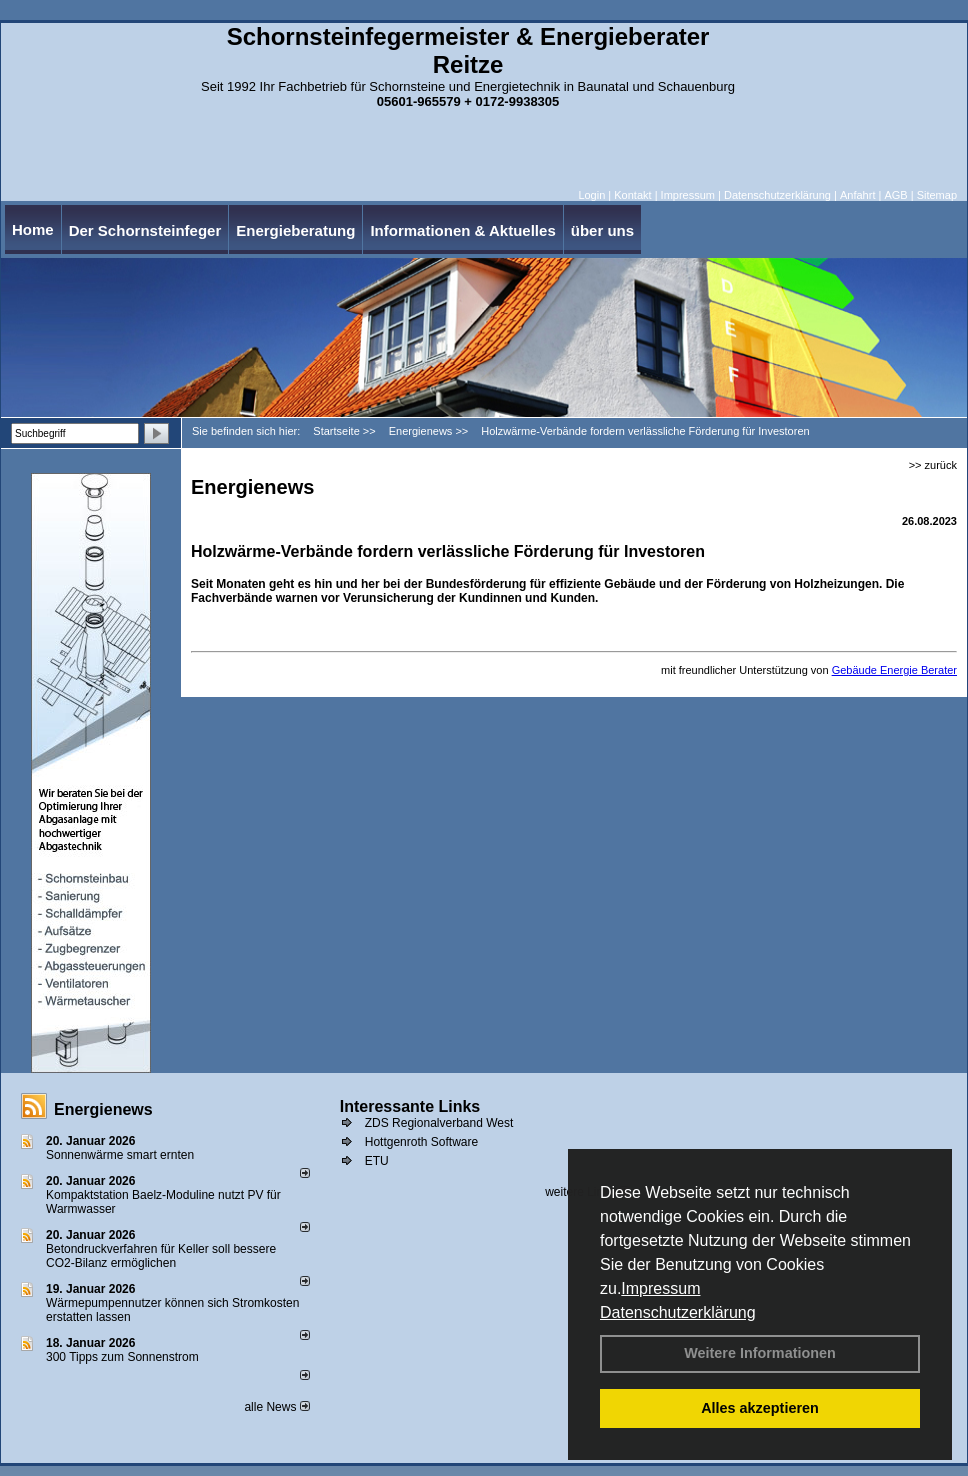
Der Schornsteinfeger (145, 230)
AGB (895, 195)
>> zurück (933, 465)
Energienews (103, 1109)
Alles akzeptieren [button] (760, 1408)
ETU (377, 1161)
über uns (602, 230)
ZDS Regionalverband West (439, 1123)
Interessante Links (410, 1106)
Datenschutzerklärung (678, 1312)
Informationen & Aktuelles (462, 230)
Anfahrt (857, 195)
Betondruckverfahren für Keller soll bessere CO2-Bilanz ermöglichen (161, 1256)
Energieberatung (295, 230)
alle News (276, 1407)
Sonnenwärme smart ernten (120, 1155)
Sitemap (937, 195)
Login (591, 195)
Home (33, 229)
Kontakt (632, 195)
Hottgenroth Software (421, 1142)
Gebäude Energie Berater (894, 670)
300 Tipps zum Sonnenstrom (122, 1357)
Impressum (660, 1288)
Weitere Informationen (760, 1353)
